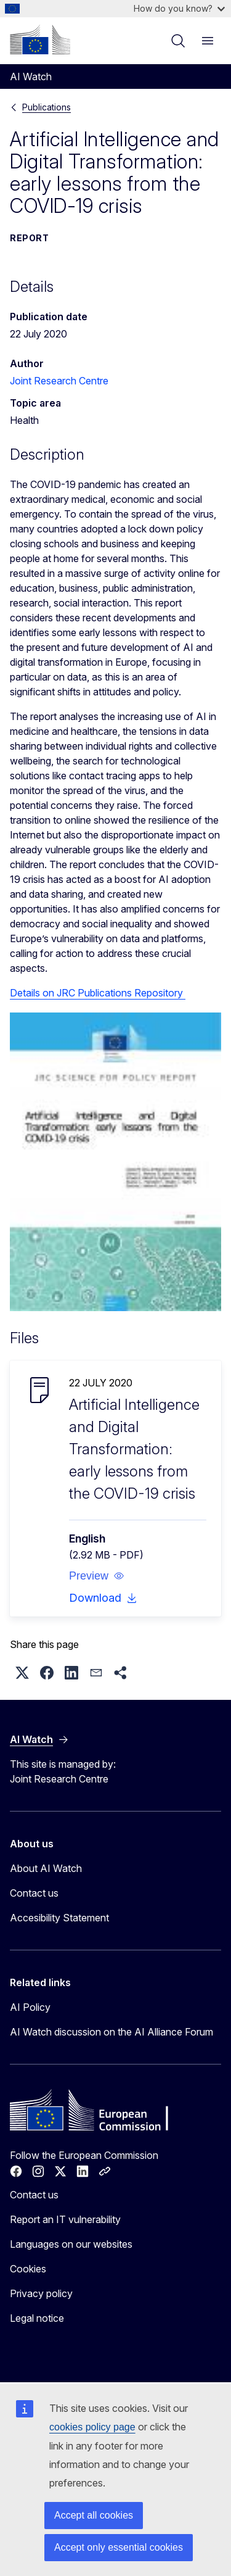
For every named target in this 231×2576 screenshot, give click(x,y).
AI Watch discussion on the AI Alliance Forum (111, 2032)
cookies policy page (92, 2427)
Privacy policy (41, 2293)
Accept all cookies (93, 2515)
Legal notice (37, 2318)
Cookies (28, 2269)
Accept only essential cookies (118, 2547)
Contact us (34, 1893)
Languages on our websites (71, 2244)
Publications (46, 107)
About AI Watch (46, 1868)
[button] (96, 1576)
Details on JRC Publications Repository (97, 993)
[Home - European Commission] (40, 39)
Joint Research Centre (59, 381)
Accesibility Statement (59, 1917)
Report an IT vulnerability (65, 2219)
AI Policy (30, 2007)
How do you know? (179, 8)
